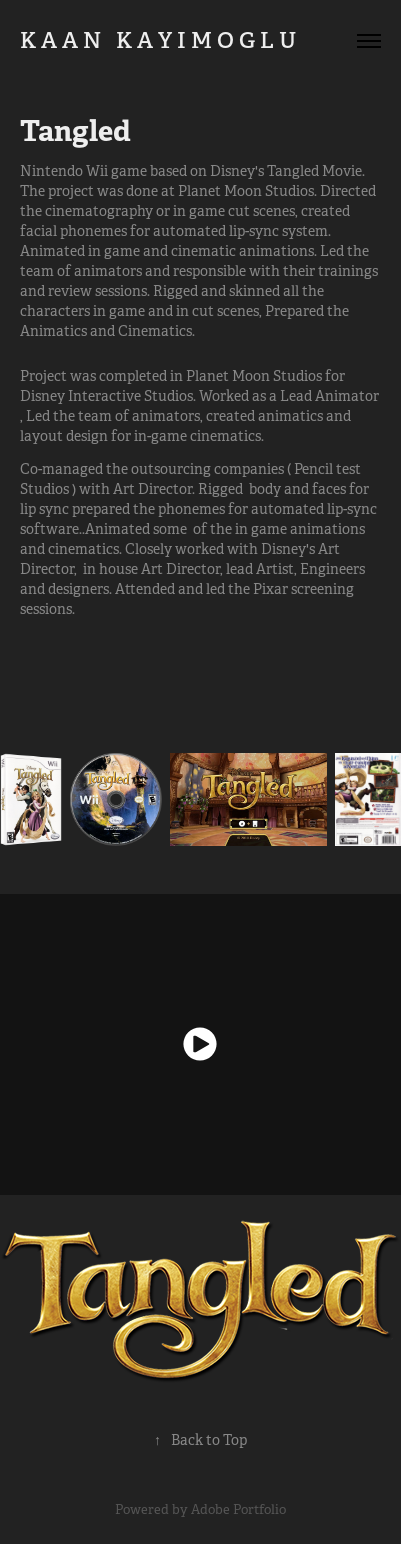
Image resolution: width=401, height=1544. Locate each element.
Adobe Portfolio (238, 1509)
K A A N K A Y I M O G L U (180, 40)
